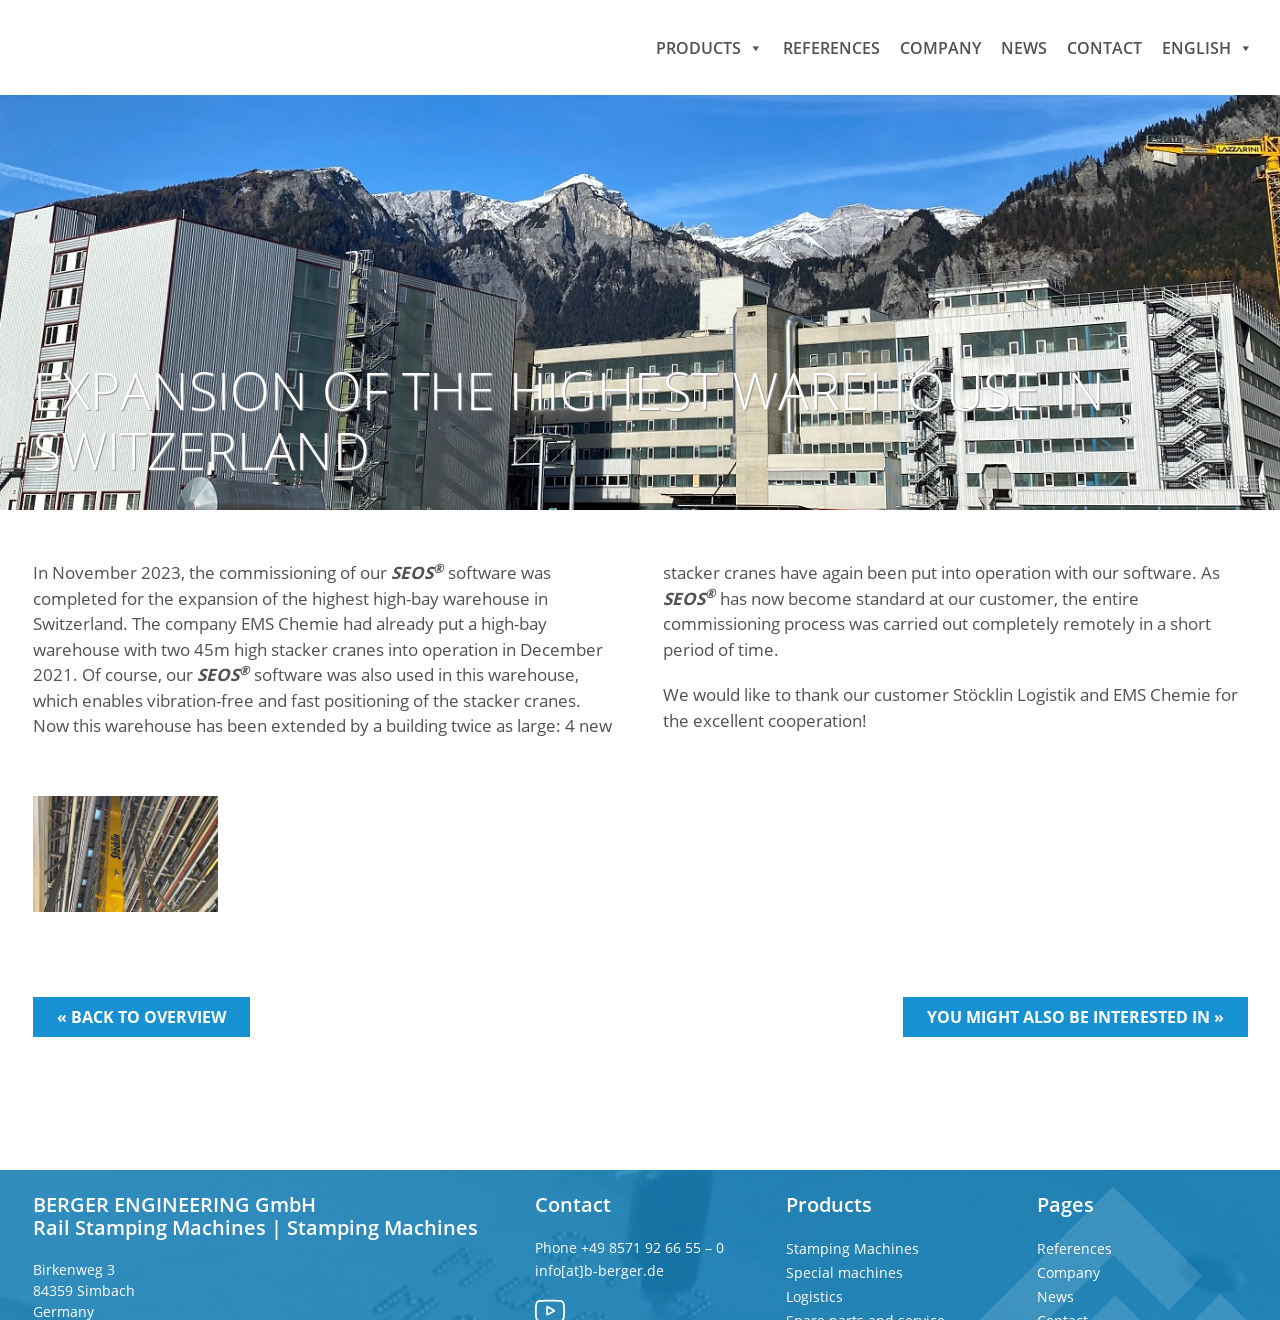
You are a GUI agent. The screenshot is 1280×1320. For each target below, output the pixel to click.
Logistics (814, 1296)
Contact (1104, 47)
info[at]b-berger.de (599, 1270)
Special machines (844, 1272)
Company (940, 47)
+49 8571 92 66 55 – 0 (654, 1247)
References (831, 47)
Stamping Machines (852, 1248)
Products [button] (709, 47)
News (1024, 47)
